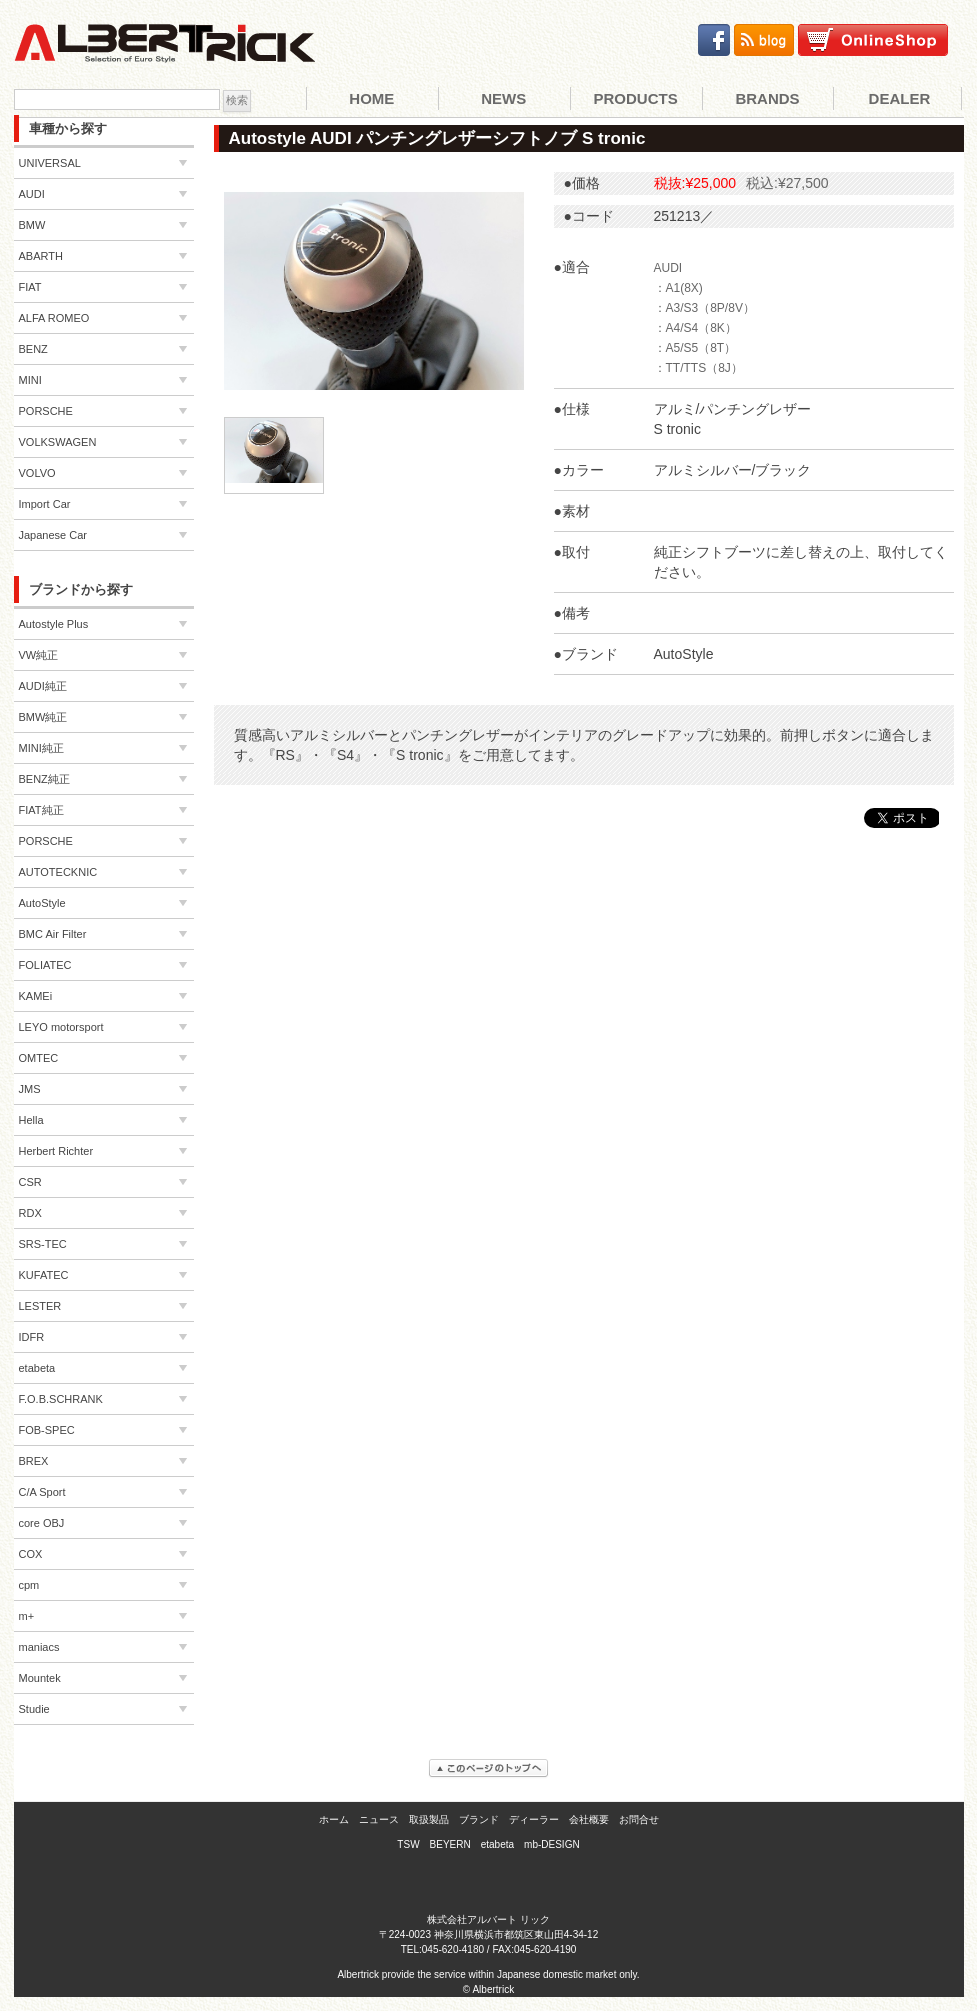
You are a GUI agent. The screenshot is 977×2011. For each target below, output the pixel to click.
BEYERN (450, 1844)
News (503, 98)
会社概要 (589, 1819)
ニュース (379, 1819)
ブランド (479, 1819)
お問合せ (639, 1819)
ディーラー (534, 1819)
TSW (408, 1844)
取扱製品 (429, 1819)
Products (636, 98)
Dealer (900, 98)
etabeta (497, 1844)
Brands (767, 98)
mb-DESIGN (552, 1844)
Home (371, 98)
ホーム (334, 1819)
